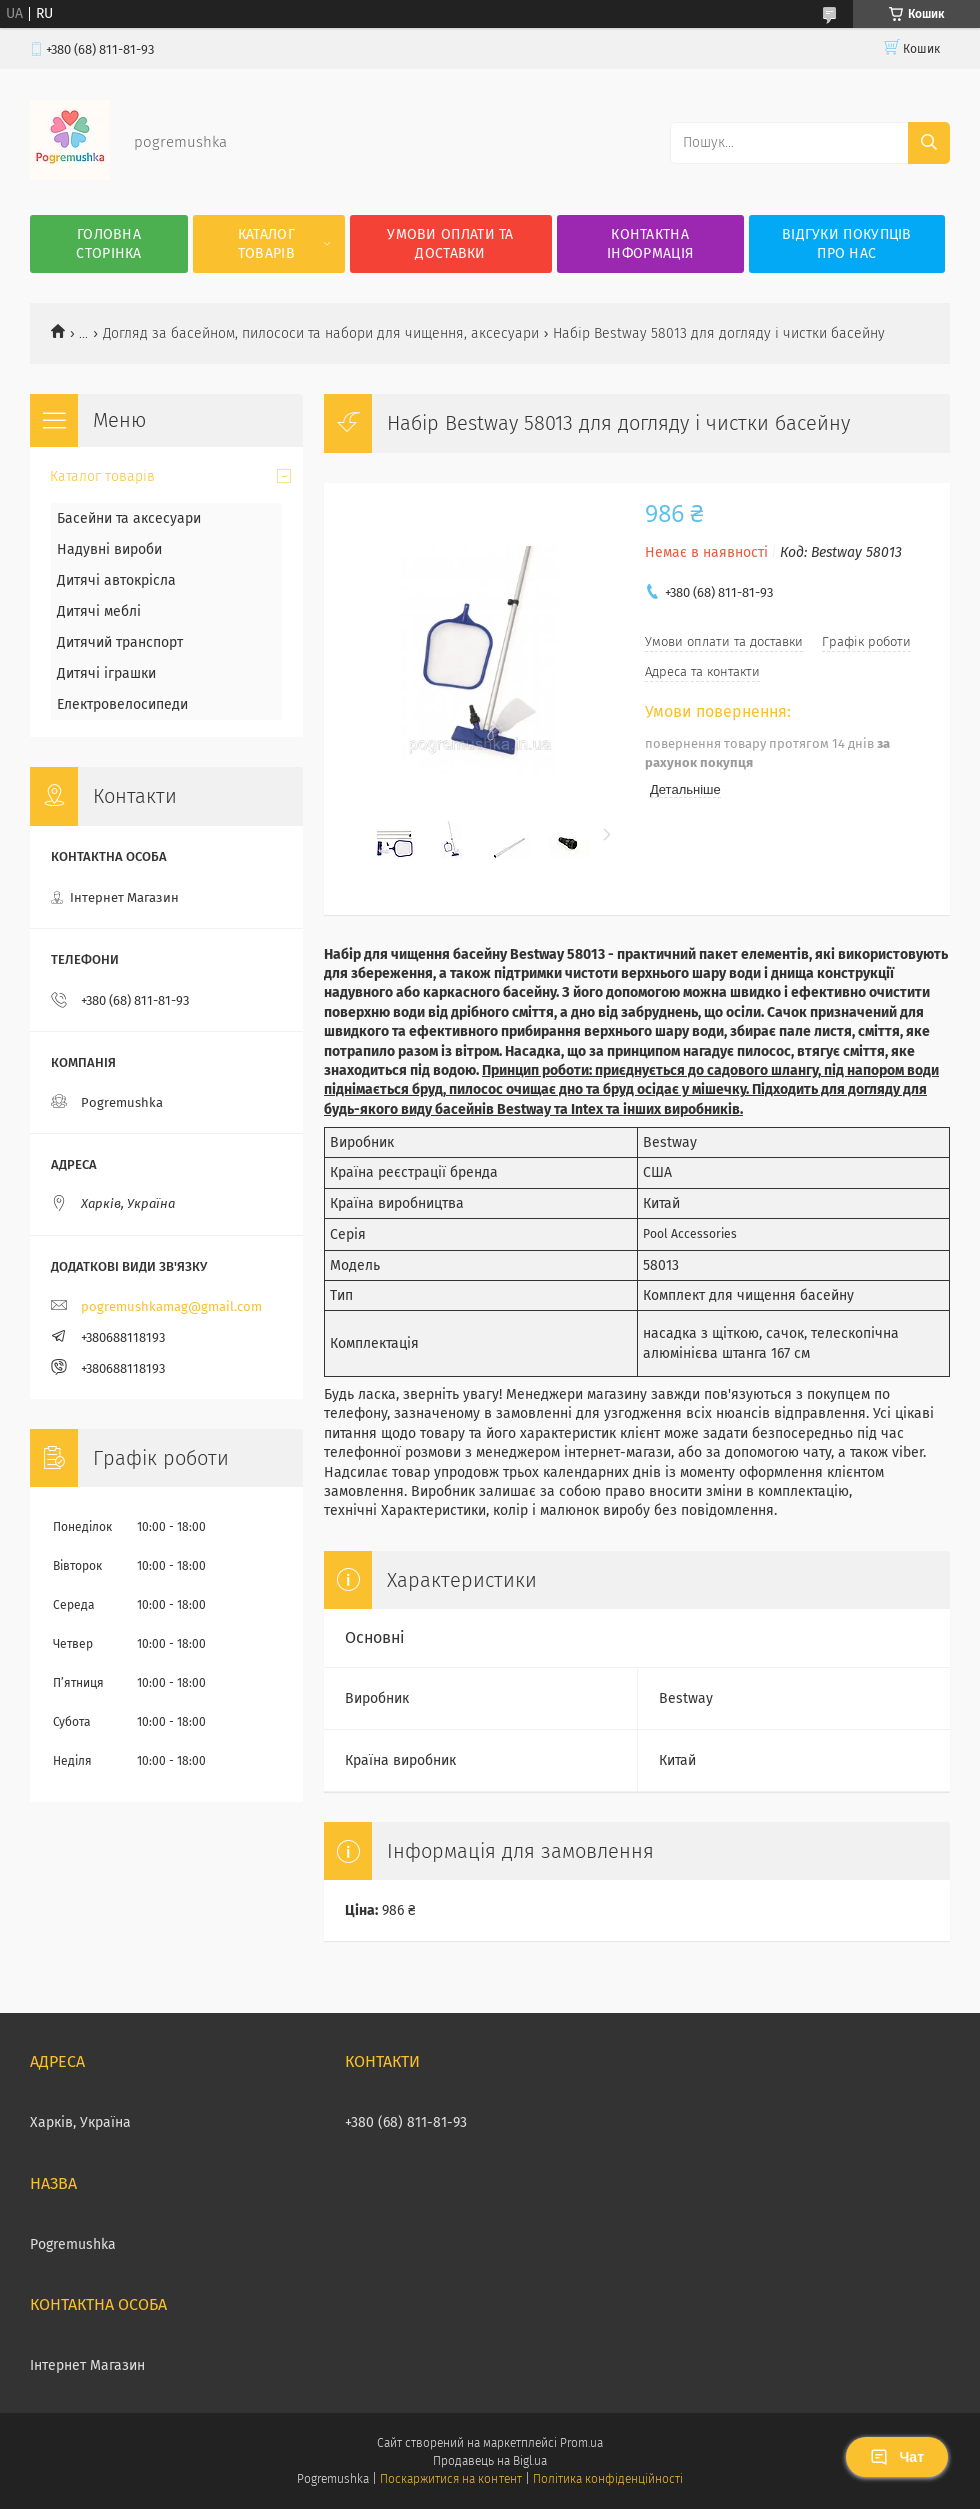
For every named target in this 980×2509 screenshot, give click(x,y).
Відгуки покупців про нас (847, 244)
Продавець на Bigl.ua (490, 2461)
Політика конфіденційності (608, 2479)
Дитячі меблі (99, 611)
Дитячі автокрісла (116, 580)
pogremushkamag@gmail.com (171, 1306)
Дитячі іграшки (106, 673)
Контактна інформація (650, 244)
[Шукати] (929, 143)
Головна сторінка (108, 244)
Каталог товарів (266, 244)
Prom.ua (581, 2443)
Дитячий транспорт (120, 642)
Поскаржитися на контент (450, 2479)
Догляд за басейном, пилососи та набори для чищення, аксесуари (321, 333)
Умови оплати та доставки (450, 244)
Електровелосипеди (122, 704)
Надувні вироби (109, 549)
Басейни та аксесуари (129, 518)
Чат (897, 2457)
